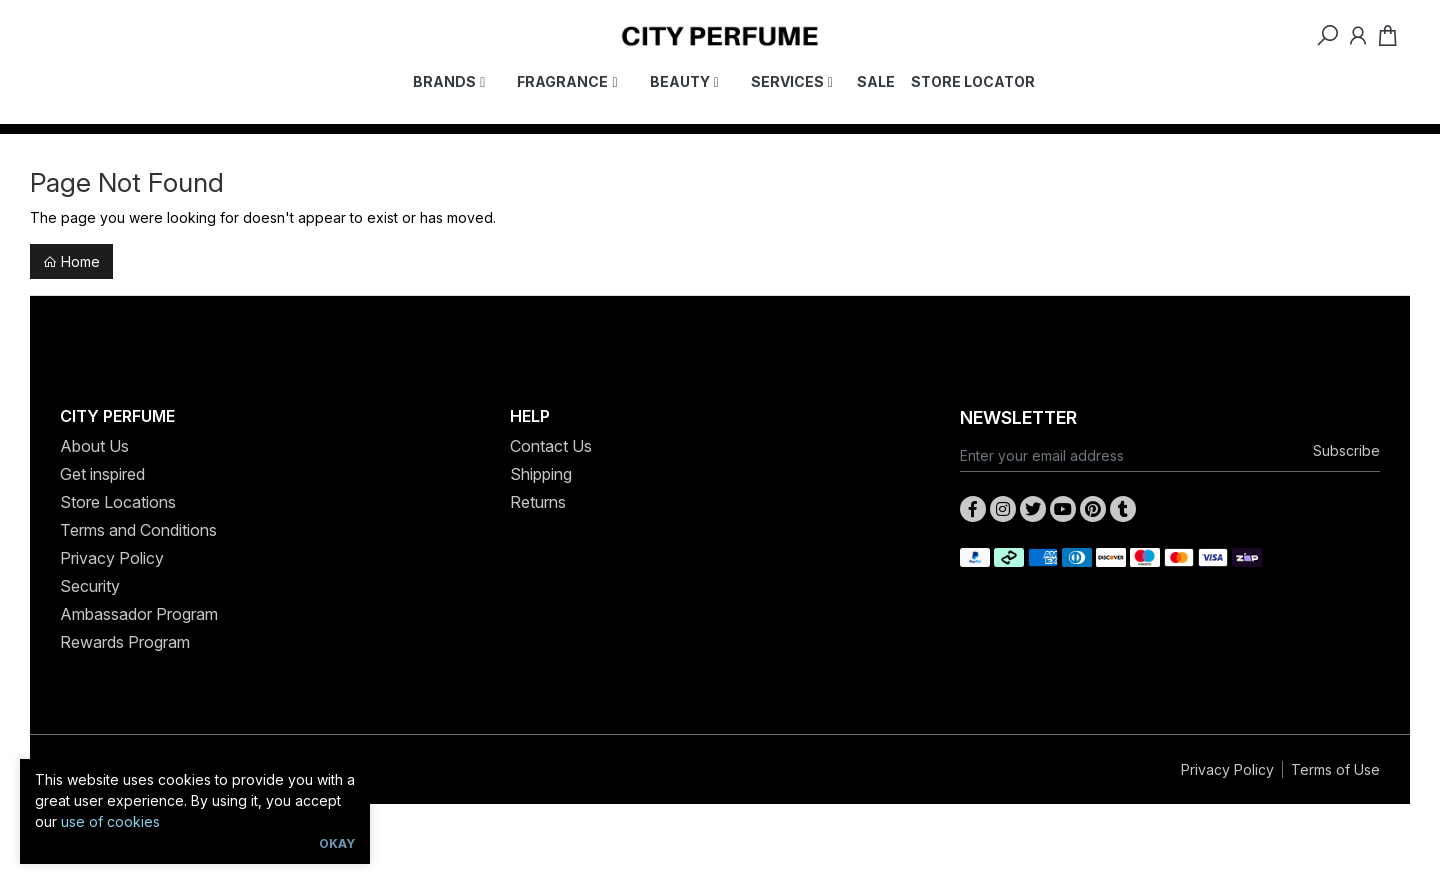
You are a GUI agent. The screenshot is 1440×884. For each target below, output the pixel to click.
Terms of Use (1335, 769)
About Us (94, 446)
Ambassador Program (139, 614)
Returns (538, 502)
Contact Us (551, 446)
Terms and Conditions (138, 530)
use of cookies (110, 821)
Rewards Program (125, 642)
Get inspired (102, 474)
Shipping (541, 474)
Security (90, 586)
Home (71, 261)
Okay (337, 843)
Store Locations (118, 502)
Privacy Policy (112, 558)
